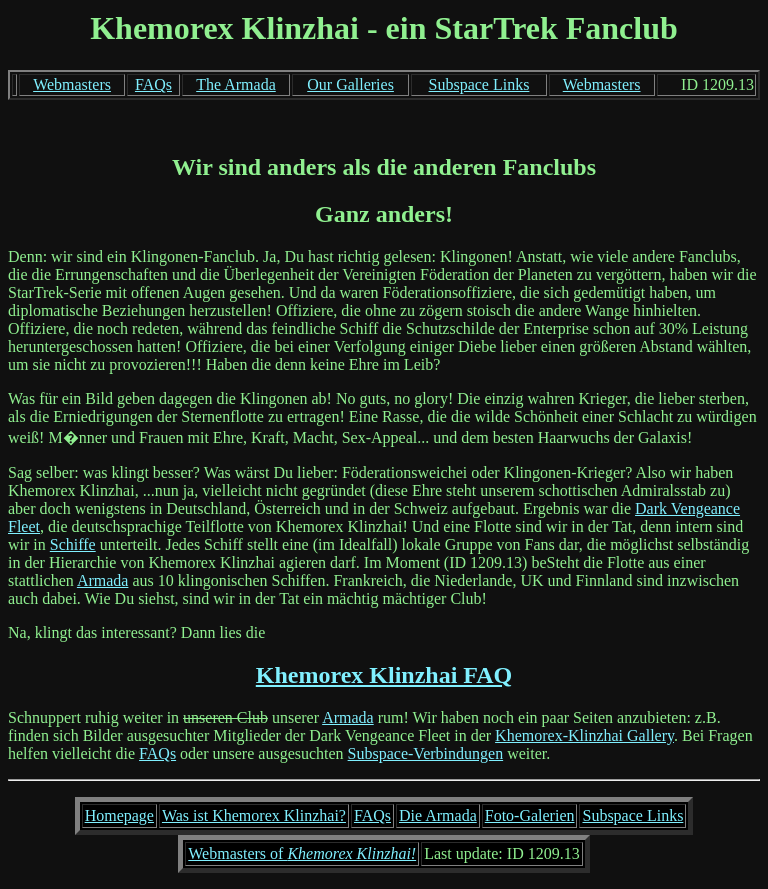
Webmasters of (302, 853)
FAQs (153, 84)
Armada (103, 580)
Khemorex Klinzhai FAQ (384, 675)
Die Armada (438, 815)
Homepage (119, 815)
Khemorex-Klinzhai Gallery (584, 735)
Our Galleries (350, 84)
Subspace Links (479, 84)
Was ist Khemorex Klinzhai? (254, 815)
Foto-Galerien (530, 815)
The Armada (236, 84)
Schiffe (73, 544)
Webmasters (72, 84)
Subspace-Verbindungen (426, 753)
